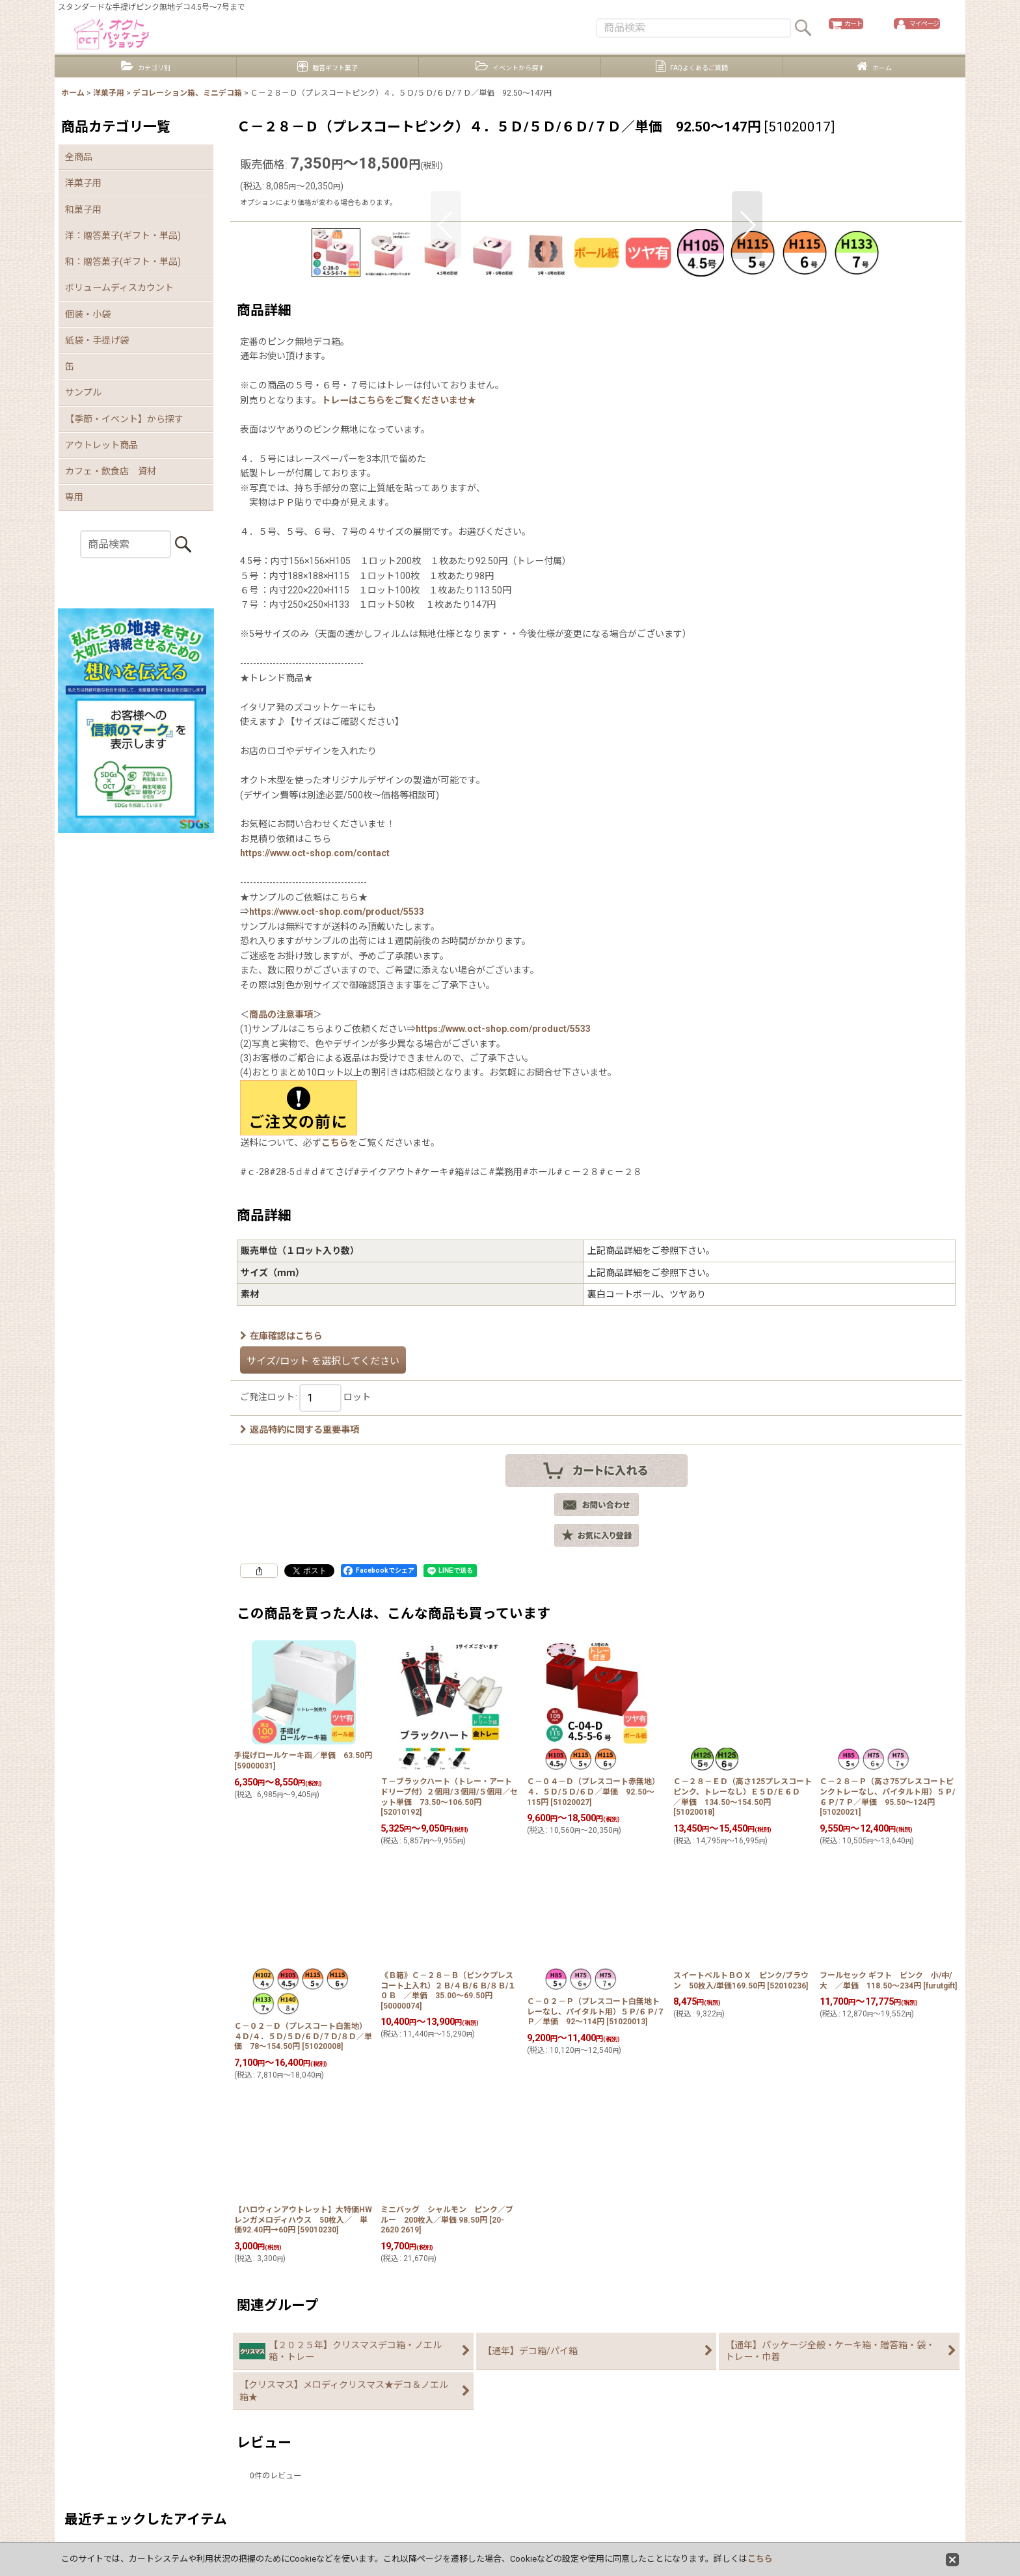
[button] (446, 368)
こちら (335, 1416)
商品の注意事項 (281, 1287)
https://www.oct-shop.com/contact (315, 1126)
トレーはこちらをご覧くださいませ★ (398, 673)
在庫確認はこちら (281, 1609)
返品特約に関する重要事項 (299, 1703)
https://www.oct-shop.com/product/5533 (336, 1185)
